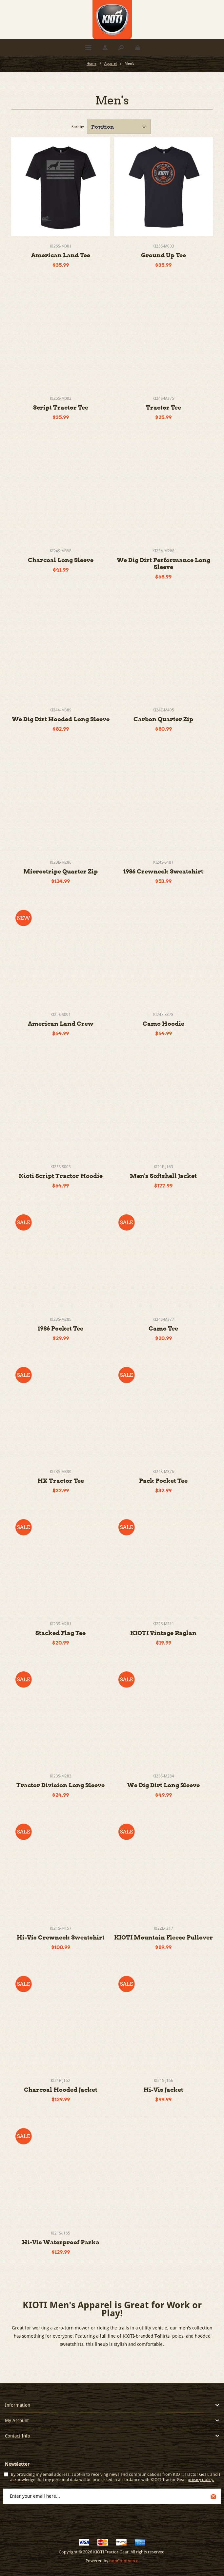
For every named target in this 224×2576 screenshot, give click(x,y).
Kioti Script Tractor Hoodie (61, 1175)
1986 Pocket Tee (60, 1328)
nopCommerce (123, 2560)
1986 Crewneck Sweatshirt (163, 871)
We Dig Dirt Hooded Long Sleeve (61, 719)
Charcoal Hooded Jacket (60, 2089)
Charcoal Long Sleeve (60, 560)
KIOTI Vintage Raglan (163, 1632)
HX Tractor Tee (60, 1480)
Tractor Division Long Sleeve (60, 1785)
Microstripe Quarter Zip (60, 871)
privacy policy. (201, 2479)
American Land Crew (60, 1023)
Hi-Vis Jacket (163, 2089)
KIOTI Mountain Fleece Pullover (163, 1937)
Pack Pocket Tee (163, 1480)
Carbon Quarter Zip (163, 719)
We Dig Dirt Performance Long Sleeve (163, 563)
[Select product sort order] (119, 127)
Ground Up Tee (163, 255)
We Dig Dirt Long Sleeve (163, 1785)
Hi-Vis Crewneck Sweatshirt (61, 1937)
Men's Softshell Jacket (163, 1175)
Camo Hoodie (163, 1023)
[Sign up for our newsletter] (112, 2496)
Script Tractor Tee (60, 407)
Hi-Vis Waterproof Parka (60, 2242)
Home (91, 64)
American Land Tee (60, 255)
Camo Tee (163, 1328)
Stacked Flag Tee (60, 1632)
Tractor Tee (163, 407)
